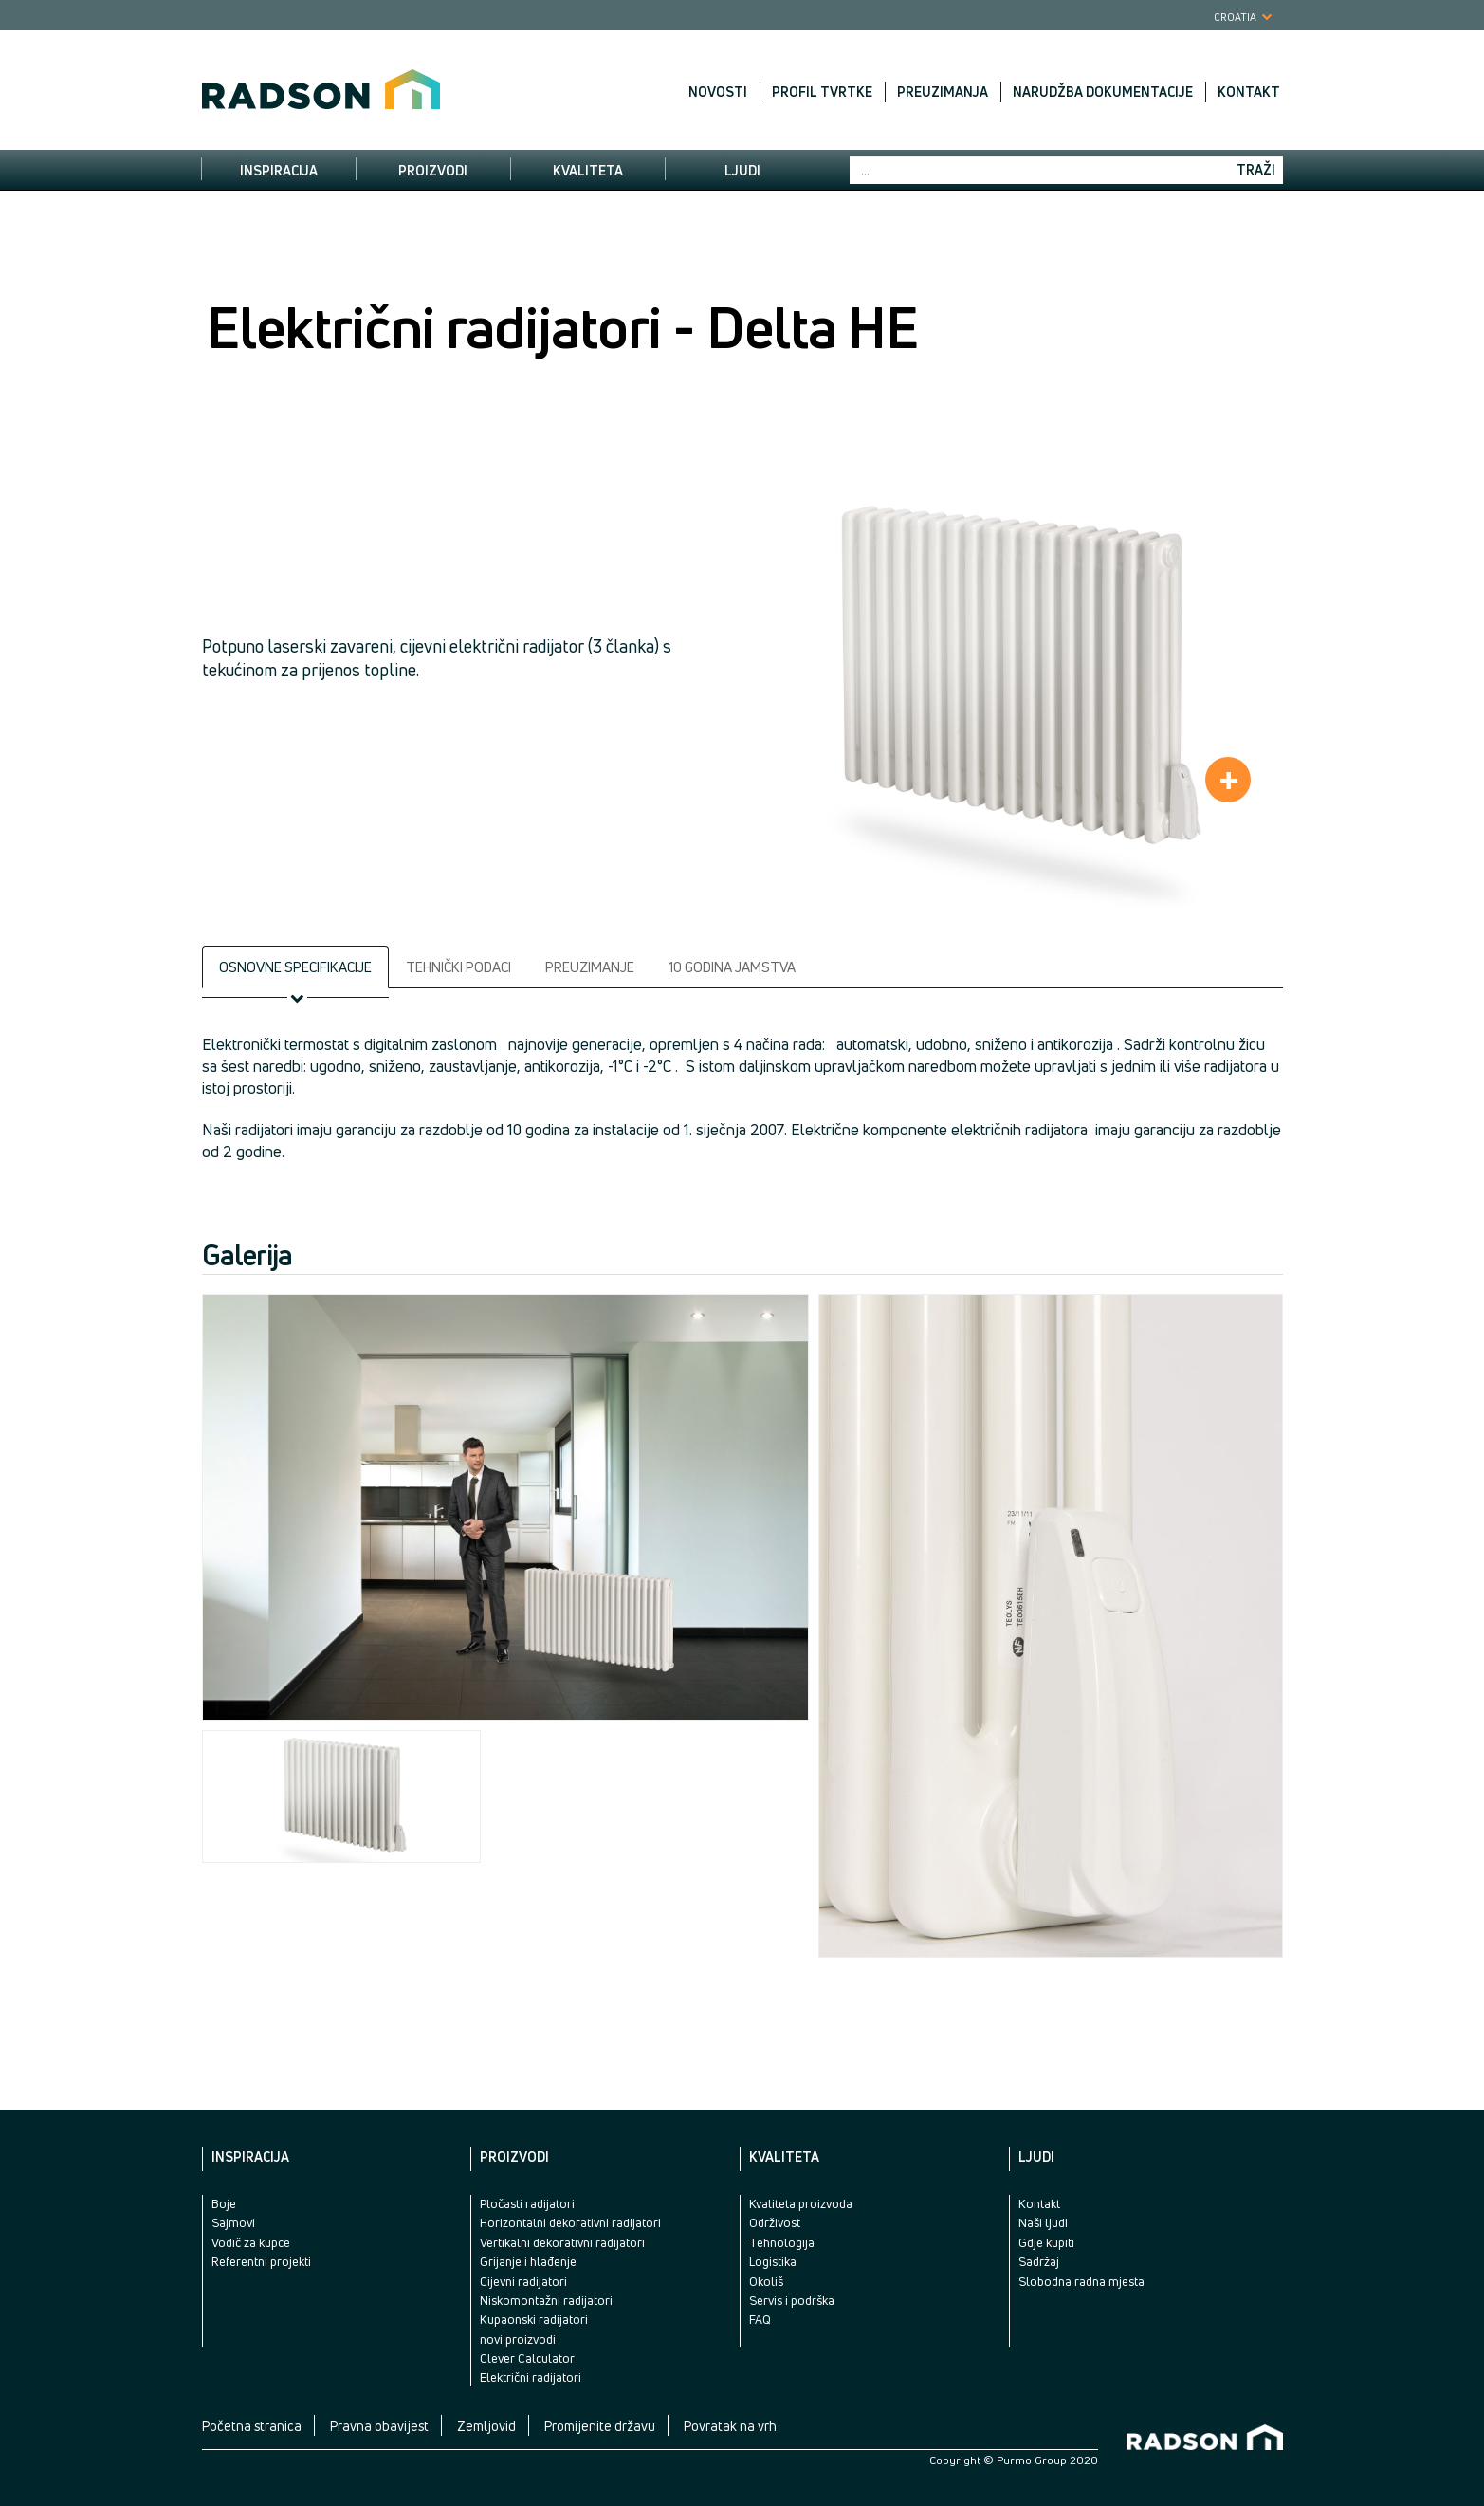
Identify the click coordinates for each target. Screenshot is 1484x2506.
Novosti (717, 92)
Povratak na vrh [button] (730, 2426)
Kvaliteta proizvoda (800, 2203)
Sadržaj (1038, 2261)
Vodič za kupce (250, 2242)
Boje (223, 2203)
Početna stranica (252, 2426)
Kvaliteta (588, 170)
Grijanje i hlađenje (528, 2261)
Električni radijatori (530, 2377)
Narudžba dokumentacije (1103, 92)
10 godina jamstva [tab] (732, 967)
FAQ (760, 2319)
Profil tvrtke (822, 92)
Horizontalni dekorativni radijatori (570, 2222)
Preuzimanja (942, 92)
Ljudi (742, 170)
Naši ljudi (1043, 2222)
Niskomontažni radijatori (546, 2300)
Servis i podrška (791, 2300)
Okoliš (766, 2281)
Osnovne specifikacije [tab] (295, 967)
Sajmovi (233, 2222)
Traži (1256, 169)
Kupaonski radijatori (534, 2319)
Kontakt (1249, 92)
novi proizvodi (518, 2339)
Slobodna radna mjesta (1081, 2281)
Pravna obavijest (379, 2426)
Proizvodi (432, 170)
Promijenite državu (599, 2426)
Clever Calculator (527, 2358)
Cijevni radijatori (523, 2281)
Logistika (773, 2261)
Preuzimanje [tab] (589, 967)
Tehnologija (782, 2242)
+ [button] (1229, 779)
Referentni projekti (261, 2261)
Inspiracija (279, 170)
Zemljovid (486, 2426)
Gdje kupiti (1046, 2242)
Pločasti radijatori (527, 2203)
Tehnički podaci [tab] (458, 967)
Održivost (774, 2222)
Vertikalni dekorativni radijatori (562, 2242)
